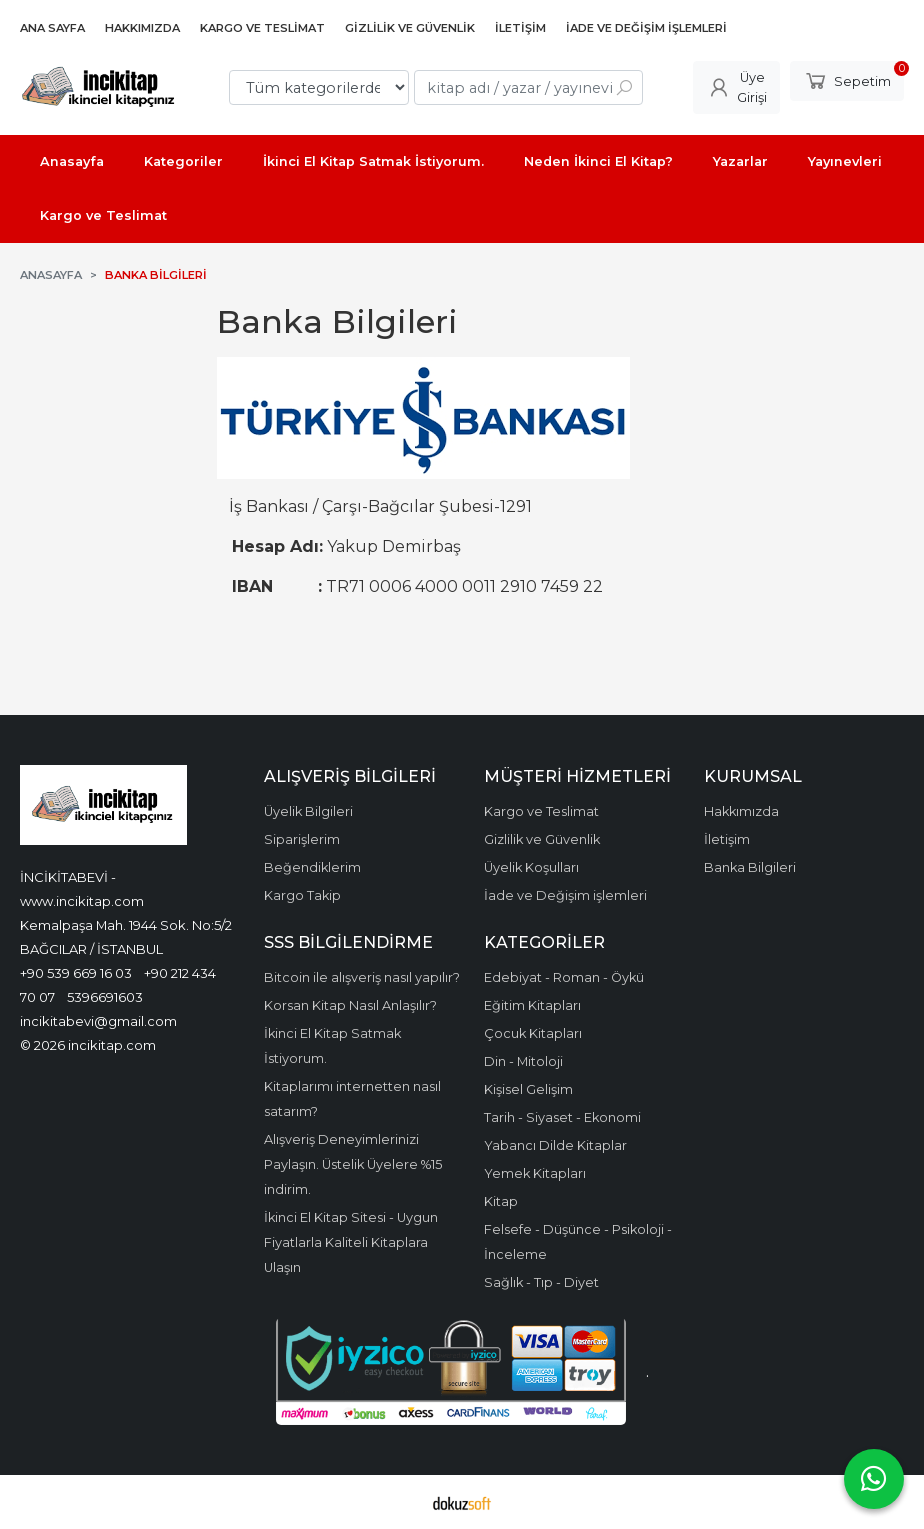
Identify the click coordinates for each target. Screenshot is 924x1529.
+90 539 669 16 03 (76, 973)
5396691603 (105, 997)
